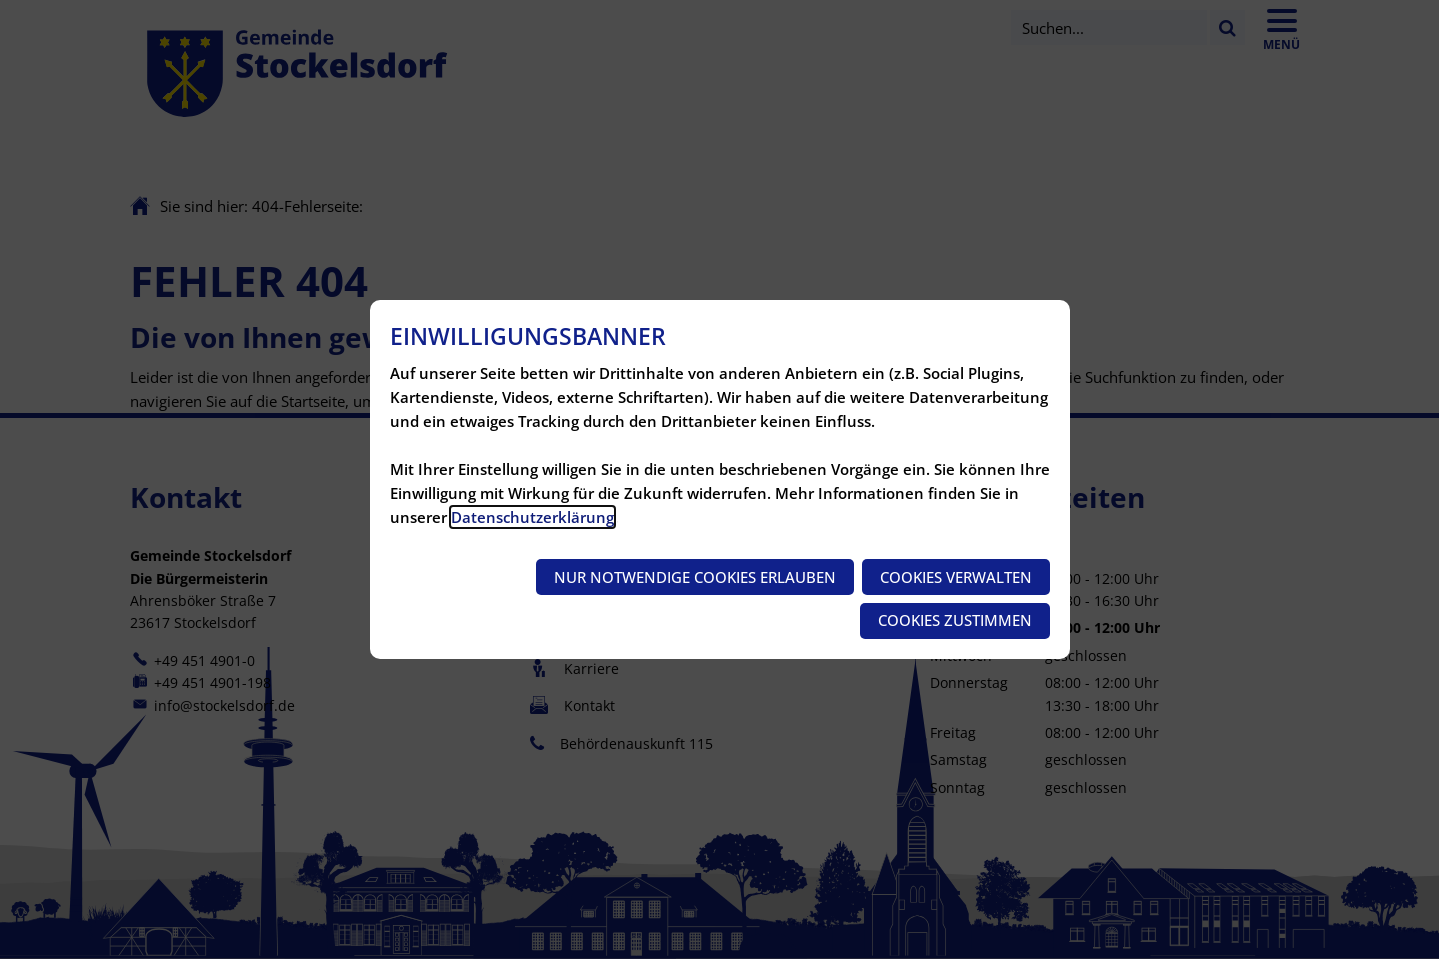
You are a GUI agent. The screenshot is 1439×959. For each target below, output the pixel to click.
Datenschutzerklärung (532, 517)
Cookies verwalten (956, 577)
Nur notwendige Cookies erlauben (695, 577)
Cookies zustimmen (955, 620)
